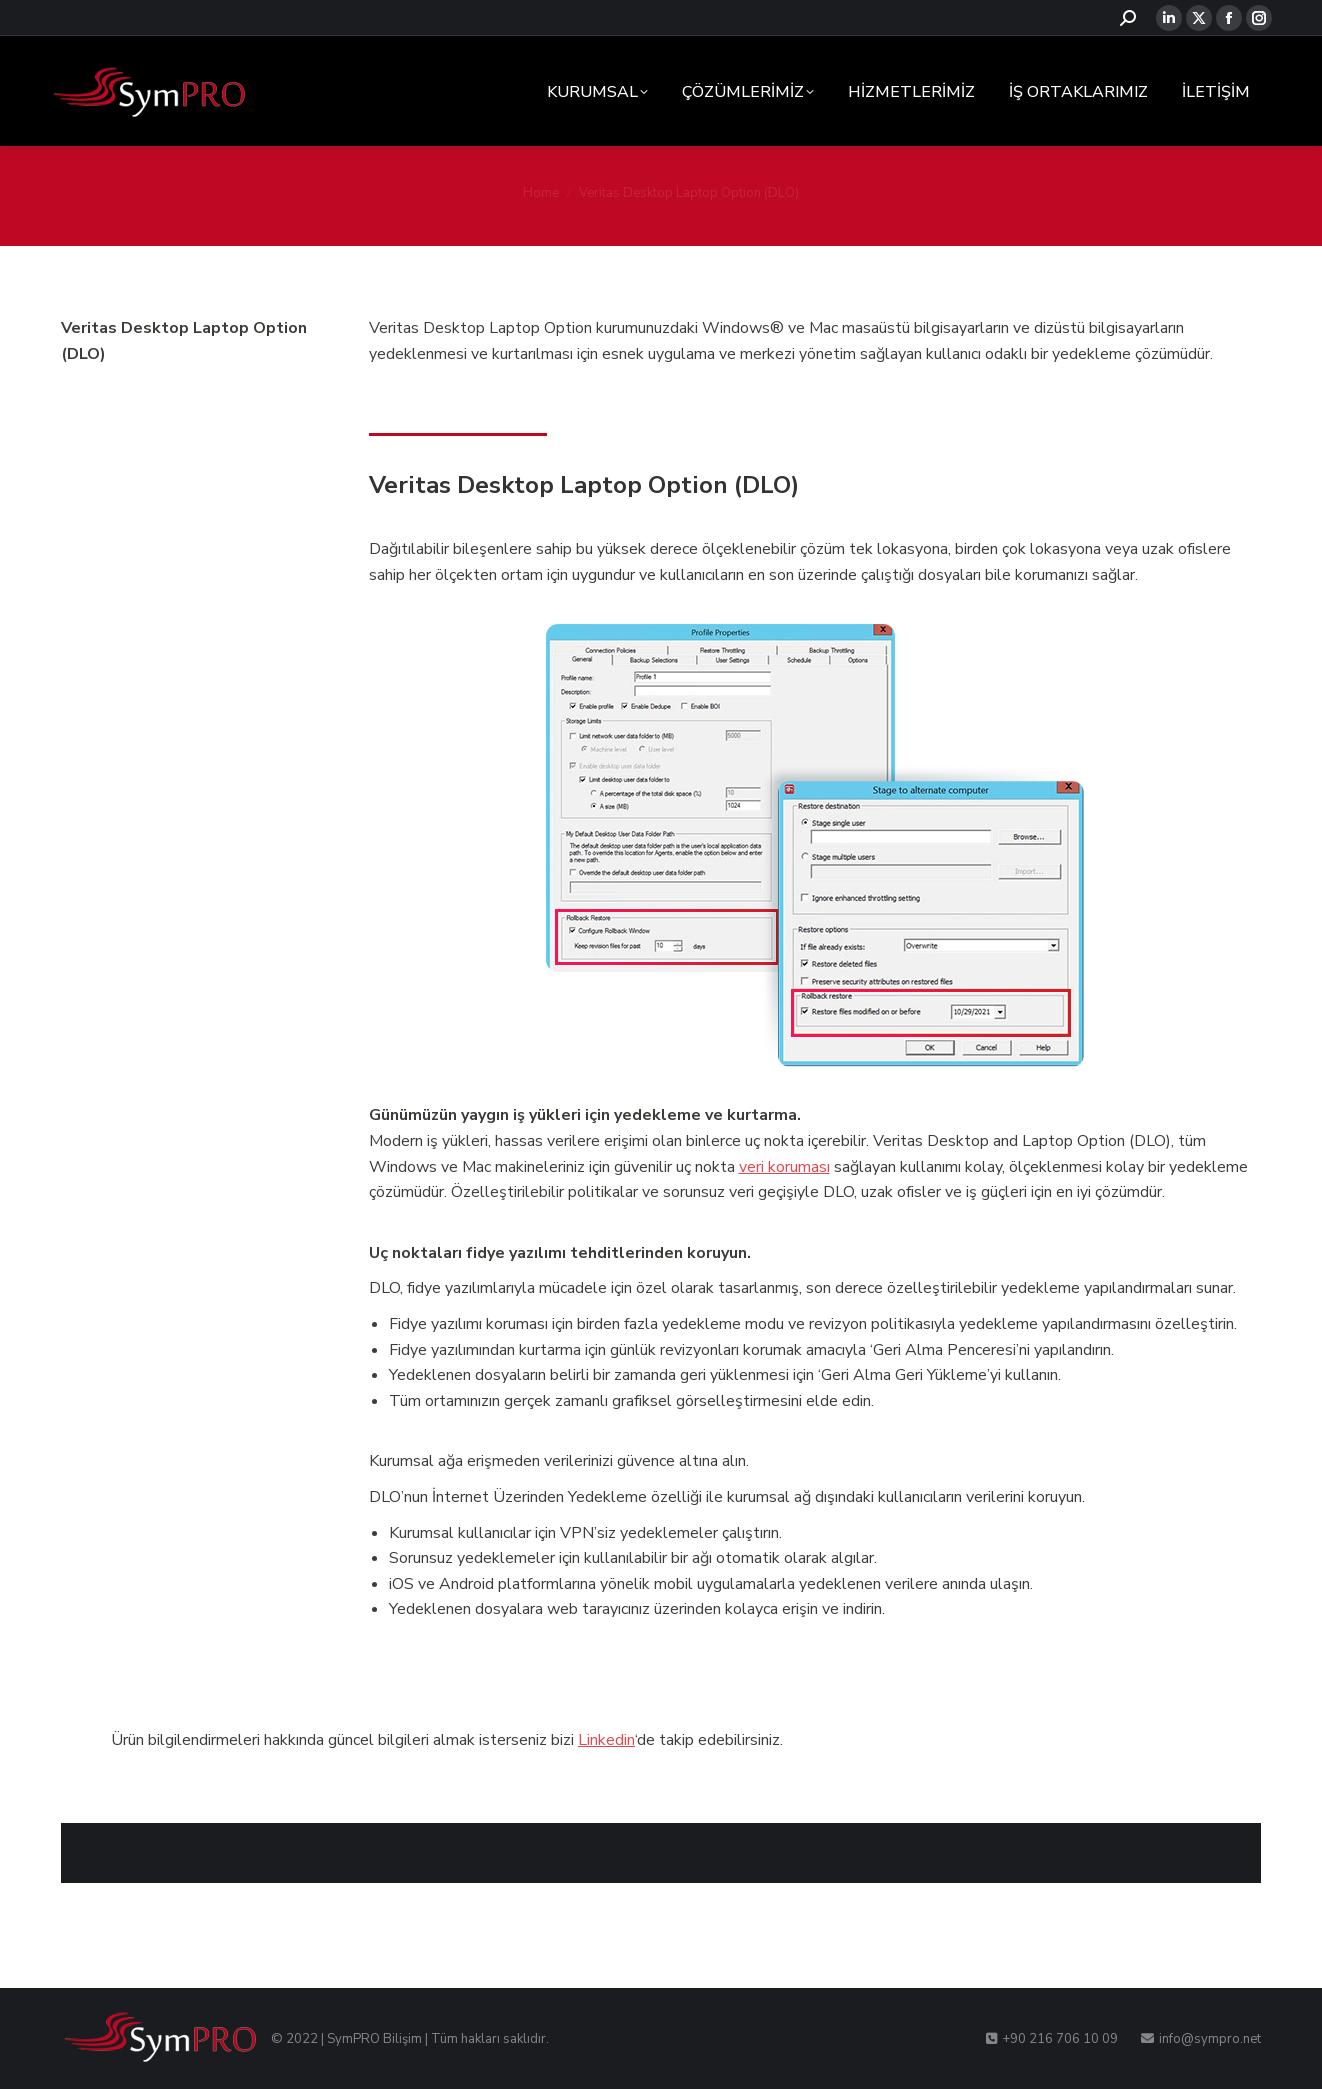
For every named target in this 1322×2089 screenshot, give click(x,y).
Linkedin (606, 1740)
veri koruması (784, 1167)
